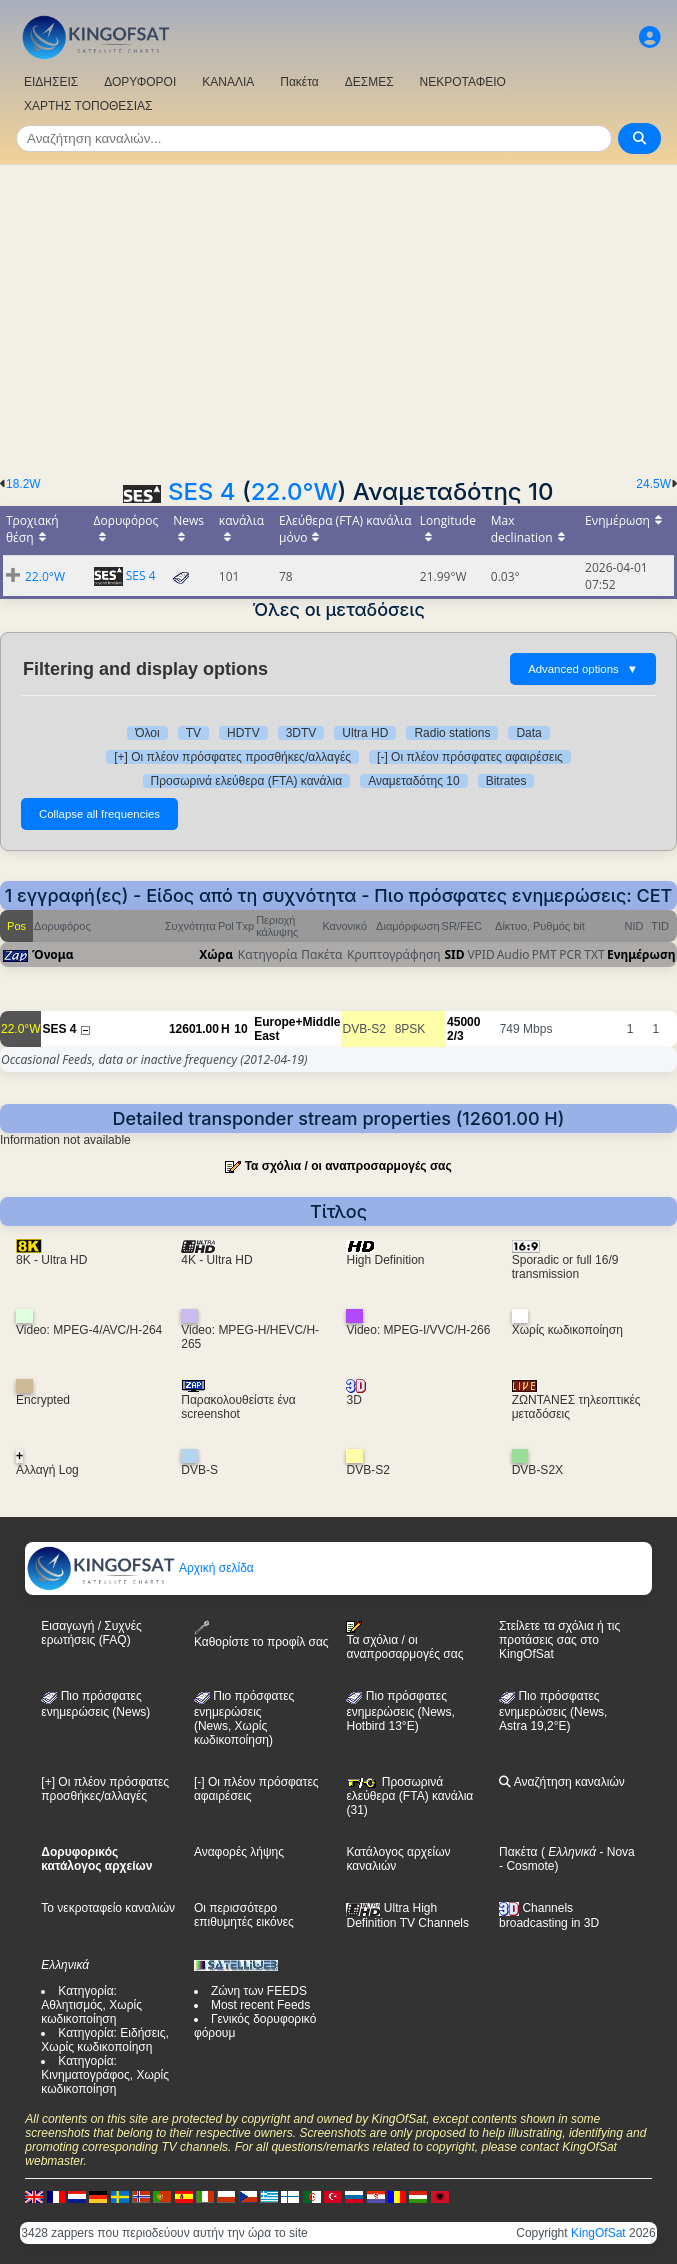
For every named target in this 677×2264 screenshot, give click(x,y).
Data (528, 733)
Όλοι (147, 733)
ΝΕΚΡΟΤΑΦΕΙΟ (463, 82)
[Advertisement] (338, 315)
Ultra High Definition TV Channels (407, 1915)
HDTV (243, 733)
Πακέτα (299, 82)
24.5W (653, 484)
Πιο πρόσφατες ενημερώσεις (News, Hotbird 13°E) (400, 1711)
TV (193, 733)
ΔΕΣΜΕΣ (369, 82)
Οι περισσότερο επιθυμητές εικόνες (244, 1915)
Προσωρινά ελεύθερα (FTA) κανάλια (247, 781)
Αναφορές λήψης (239, 1852)
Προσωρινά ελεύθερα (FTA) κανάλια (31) (409, 1796)
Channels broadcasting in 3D (549, 1915)
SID (454, 954)
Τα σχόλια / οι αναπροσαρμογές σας (348, 1166)
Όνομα (53, 954)
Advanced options (583, 669)
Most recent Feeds (260, 2005)
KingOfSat (598, 2233)
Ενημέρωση (641, 954)
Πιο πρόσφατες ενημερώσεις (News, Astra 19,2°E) (553, 1711)
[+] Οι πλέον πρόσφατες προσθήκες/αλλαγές (232, 757)
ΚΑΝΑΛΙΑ (228, 82)
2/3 (455, 1036)
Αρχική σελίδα (140, 1568)
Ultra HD (365, 733)
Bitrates (506, 781)
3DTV (301, 733)
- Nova (615, 1852)
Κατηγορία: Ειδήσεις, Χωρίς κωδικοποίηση (105, 2040)
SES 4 (202, 491)
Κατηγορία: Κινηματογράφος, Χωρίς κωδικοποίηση (105, 2075)
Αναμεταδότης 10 (414, 781)
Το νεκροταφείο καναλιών (108, 1908)
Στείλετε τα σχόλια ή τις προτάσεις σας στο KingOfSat (559, 1640)
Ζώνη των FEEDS (259, 1991)
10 (240, 1029)
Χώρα (216, 954)
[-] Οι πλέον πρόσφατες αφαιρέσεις (470, 757)
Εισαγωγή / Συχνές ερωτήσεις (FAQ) (91, 1633)
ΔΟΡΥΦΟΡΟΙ (140, 82)
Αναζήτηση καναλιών (562, 1782)
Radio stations (452, 733)
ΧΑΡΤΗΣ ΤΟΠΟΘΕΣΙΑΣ (88, 106)
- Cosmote (526, 1866)
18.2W (23, 484)
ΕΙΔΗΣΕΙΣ (51, 82)
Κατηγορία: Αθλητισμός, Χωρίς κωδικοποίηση (91, 2005)
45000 (463, 1022)
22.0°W (294, 491)
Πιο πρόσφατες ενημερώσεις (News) (95, 1704)
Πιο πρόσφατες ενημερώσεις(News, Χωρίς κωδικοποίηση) (244, 1718)
